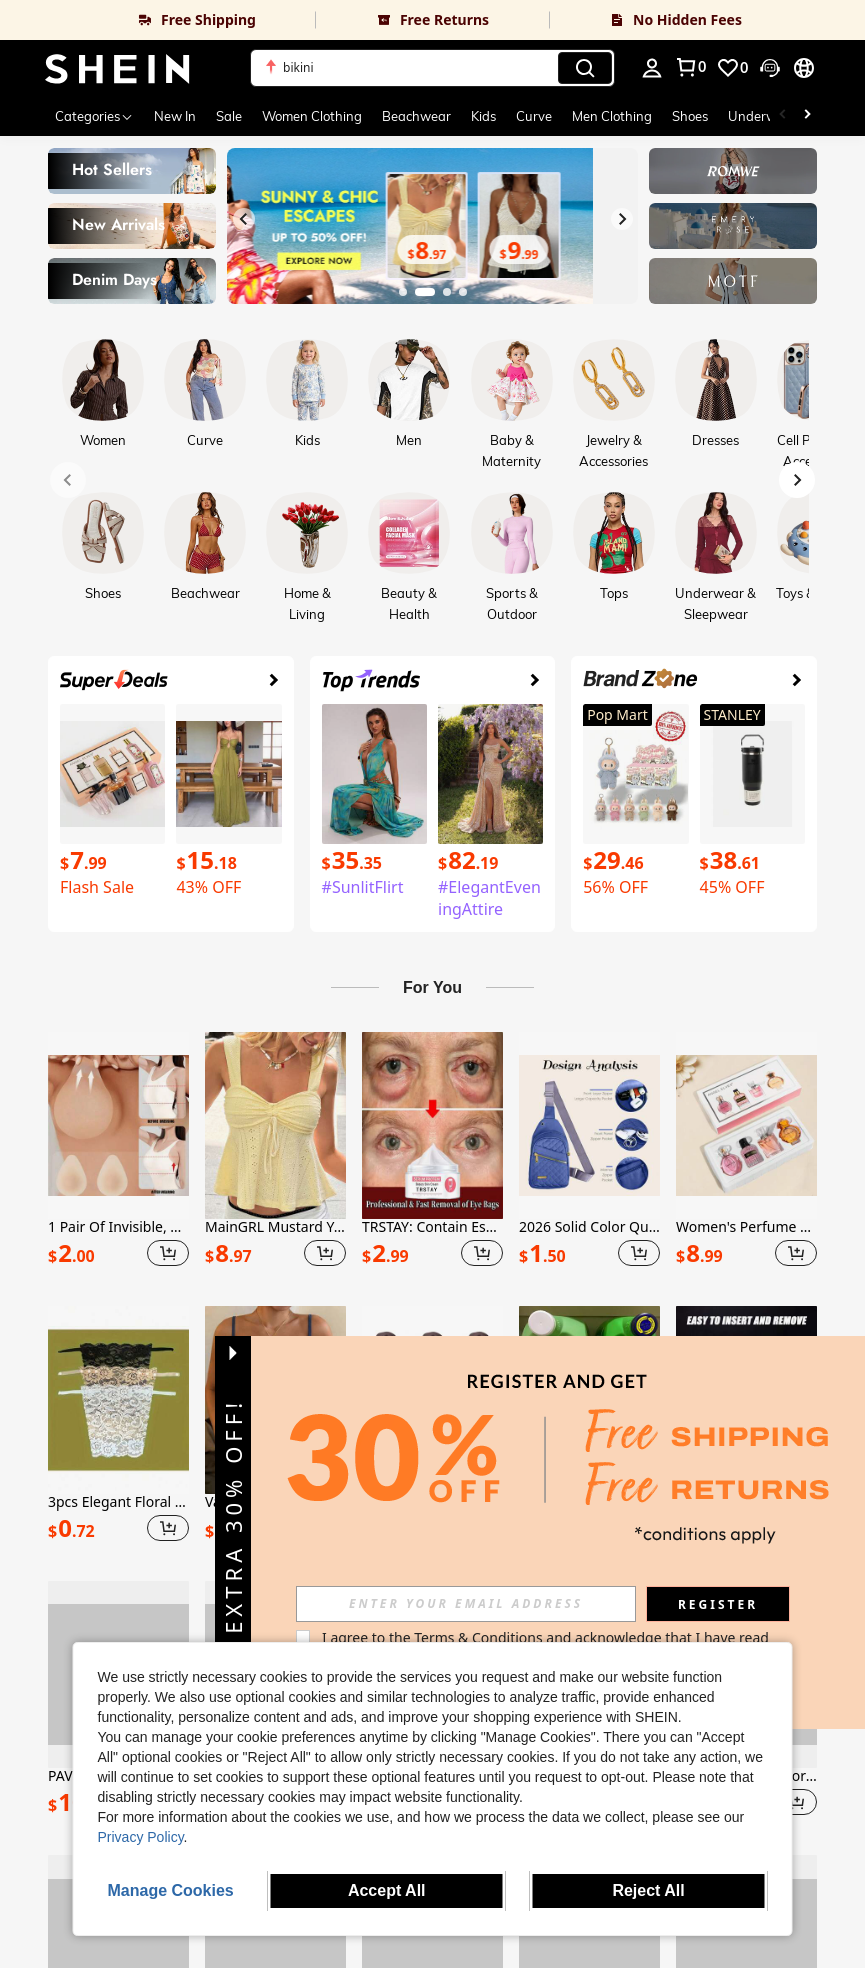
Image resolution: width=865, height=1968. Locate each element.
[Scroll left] (783, 116)
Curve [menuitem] (534, 116)
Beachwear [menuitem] (416, 116)
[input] (512, 1604)
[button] (432, 68)
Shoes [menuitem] (690, 116)
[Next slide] (622, 219)
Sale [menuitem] (229, 116)
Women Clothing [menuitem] (312, 116)
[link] (158, 20)
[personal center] (652, 68)
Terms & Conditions (524, 1637)
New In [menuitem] (175, 116)
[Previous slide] (244, 219)
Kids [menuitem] (483, 116)
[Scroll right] (807, 116)
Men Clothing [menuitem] (612, 116)
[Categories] (94, 116)
